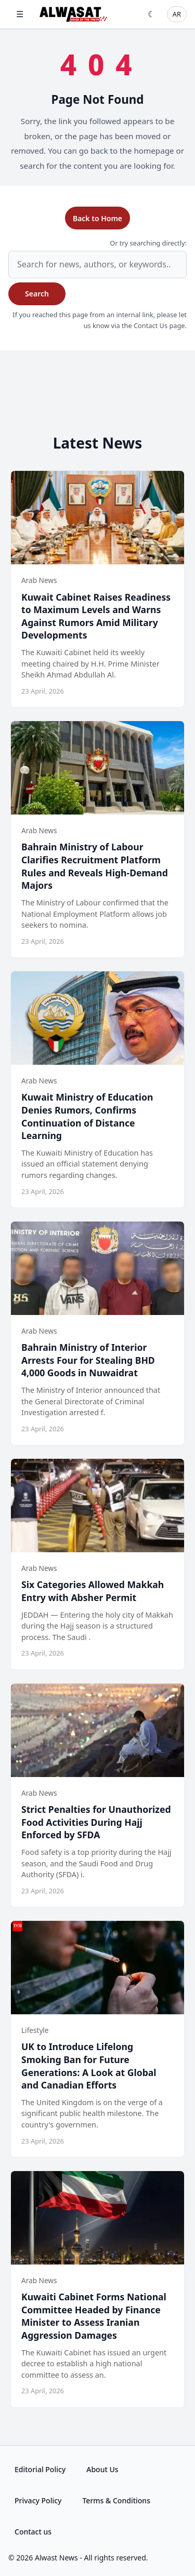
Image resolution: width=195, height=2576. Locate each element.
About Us (102, 2469)
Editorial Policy (40, 2469)
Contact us (33, 2532)
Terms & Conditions (116, 2500)
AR (177, 14)
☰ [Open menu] (19, 14)
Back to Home (97, 218)
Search (37, 294)
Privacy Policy (38, 2500)
